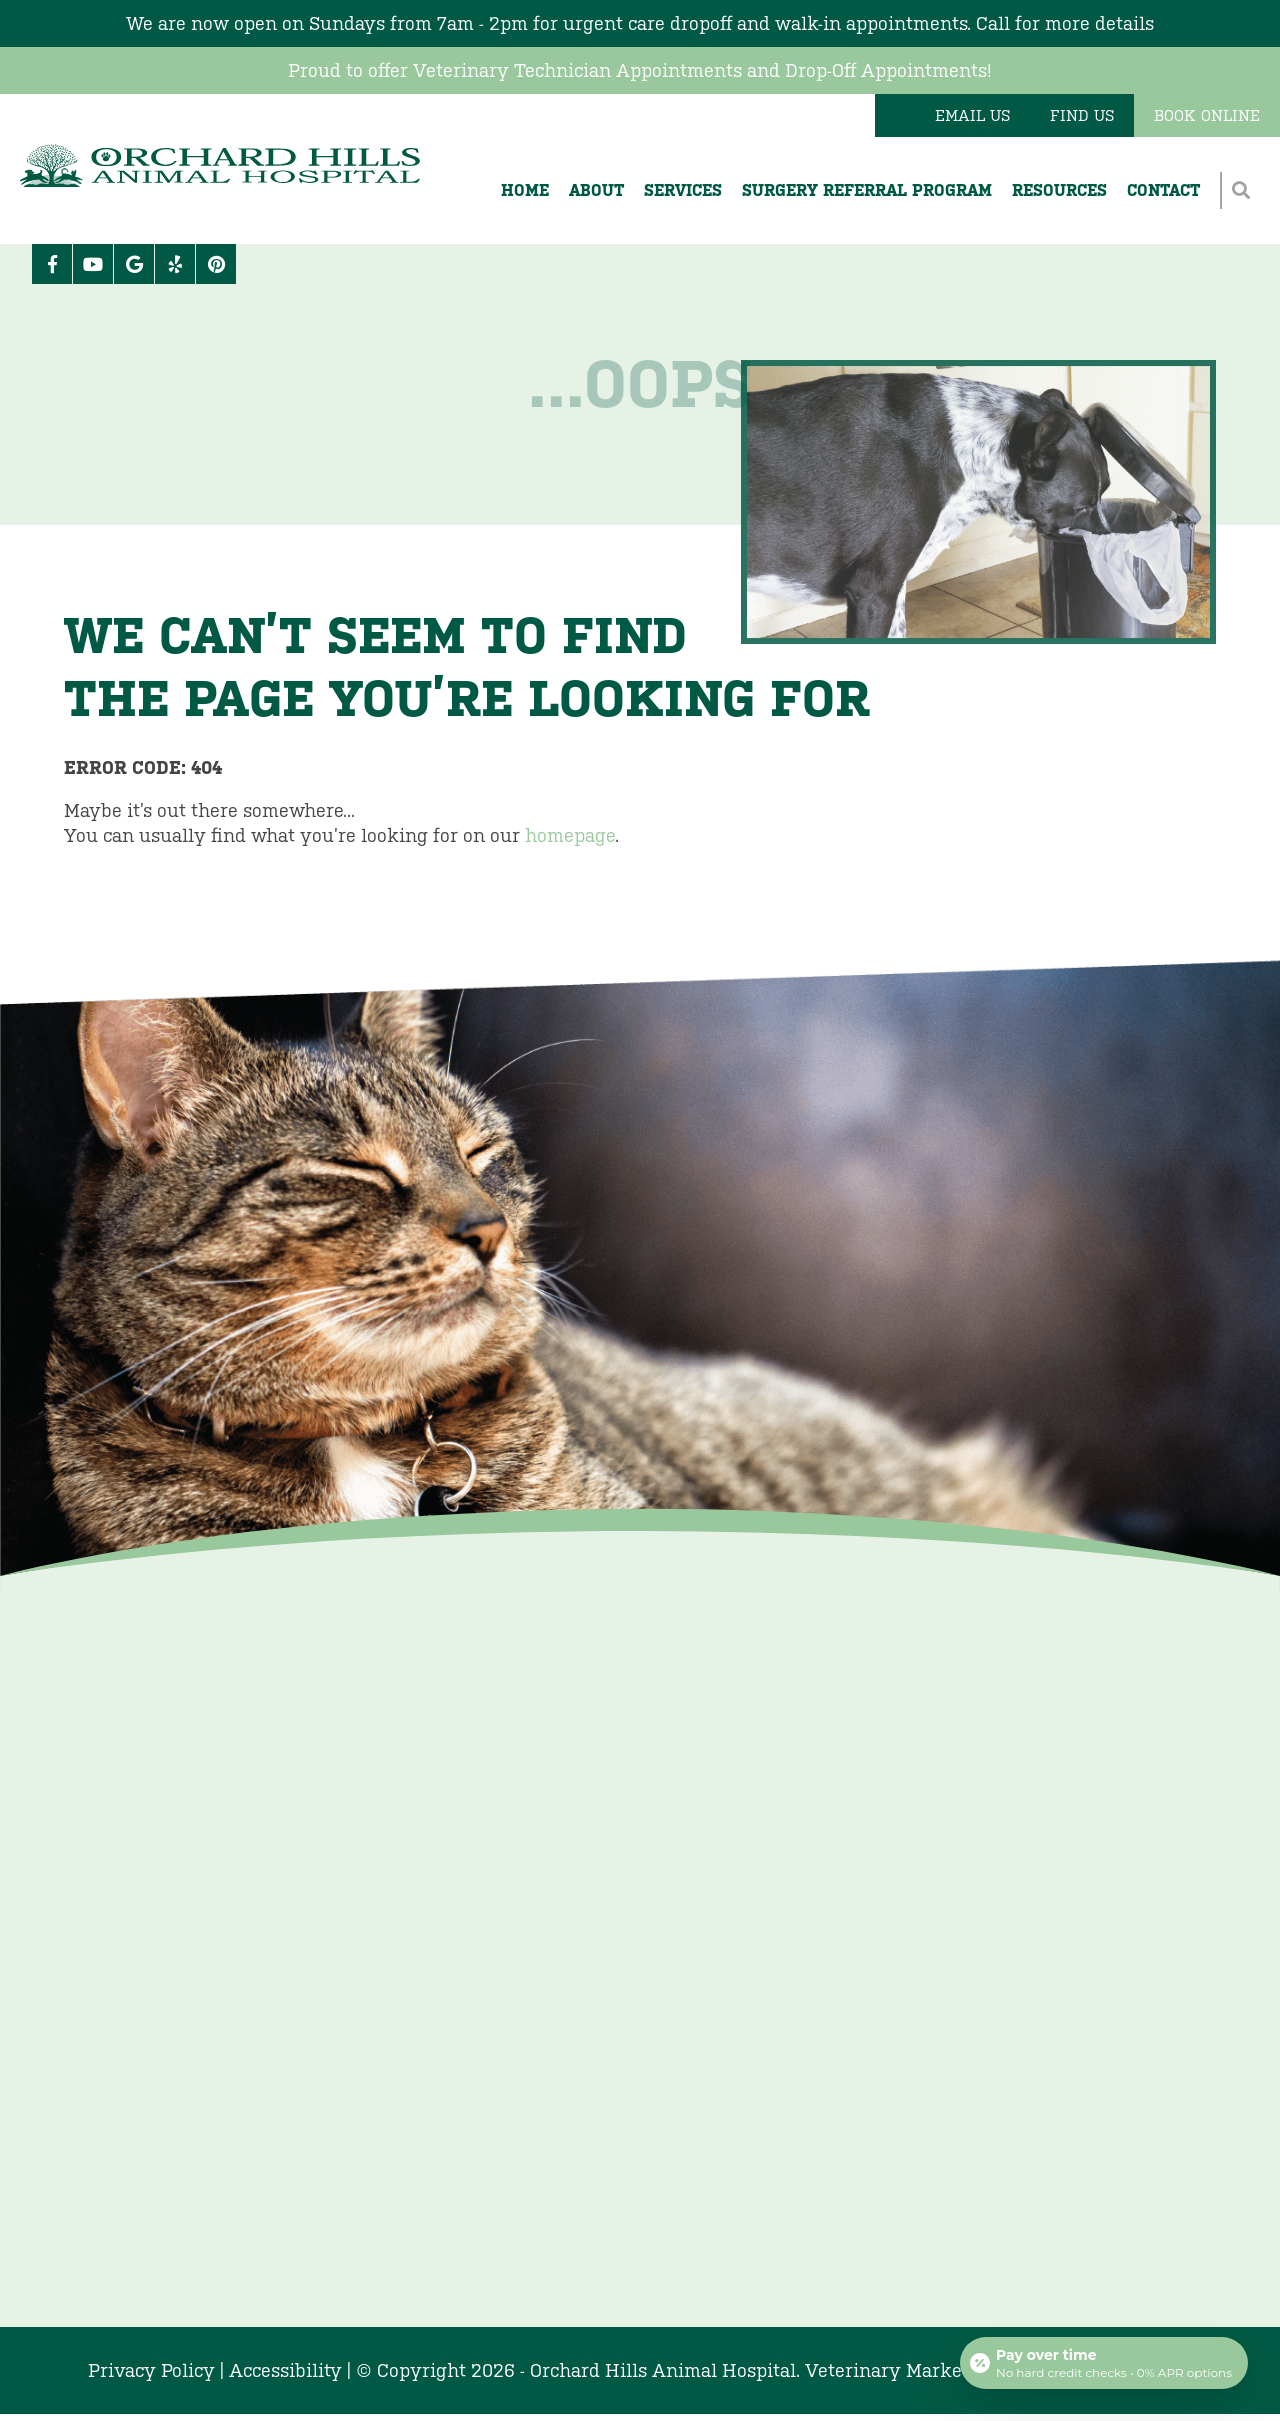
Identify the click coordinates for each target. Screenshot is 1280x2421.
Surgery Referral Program (867, 190)
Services (683, 190)
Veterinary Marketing (901, 2370)
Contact (1163, 190)
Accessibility (285, 2370)
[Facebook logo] (52, 264)
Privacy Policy (151, 2370)
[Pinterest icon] (216, 264)
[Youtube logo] (93, 264)
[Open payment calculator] (1104, 2363)
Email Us (972, 115)
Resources (1059, 190)
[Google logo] (134, 264)
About (596, 190)
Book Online (1207, 115)
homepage (570, 835)
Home (525, 190)
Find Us (1082, 115)
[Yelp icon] (175, 264)
